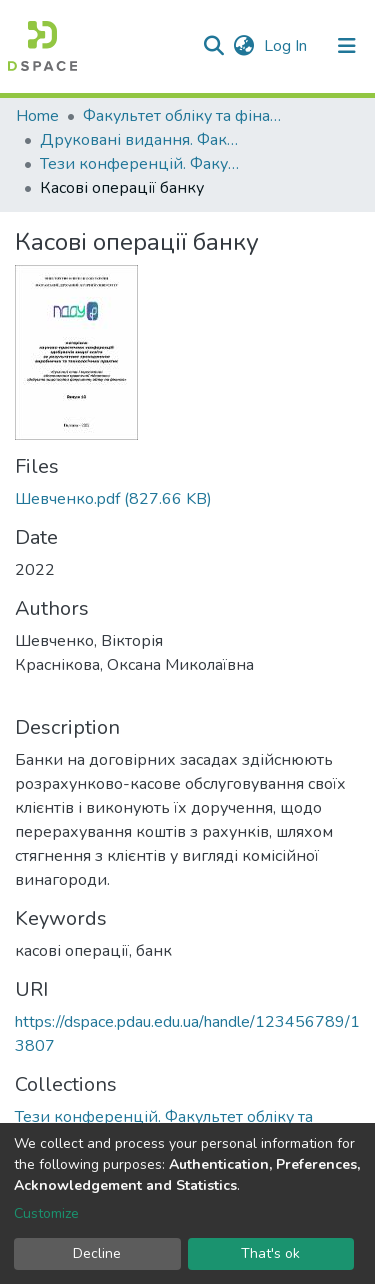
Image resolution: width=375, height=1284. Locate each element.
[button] (243, 46)
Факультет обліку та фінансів (183, 116)
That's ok (270, 1253)
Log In (287, 46)
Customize (46, 1213)
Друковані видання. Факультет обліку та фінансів (140, 140)
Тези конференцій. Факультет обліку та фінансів (140, 164)
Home (37, 116)
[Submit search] (213, 46)
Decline (97, 1253)
